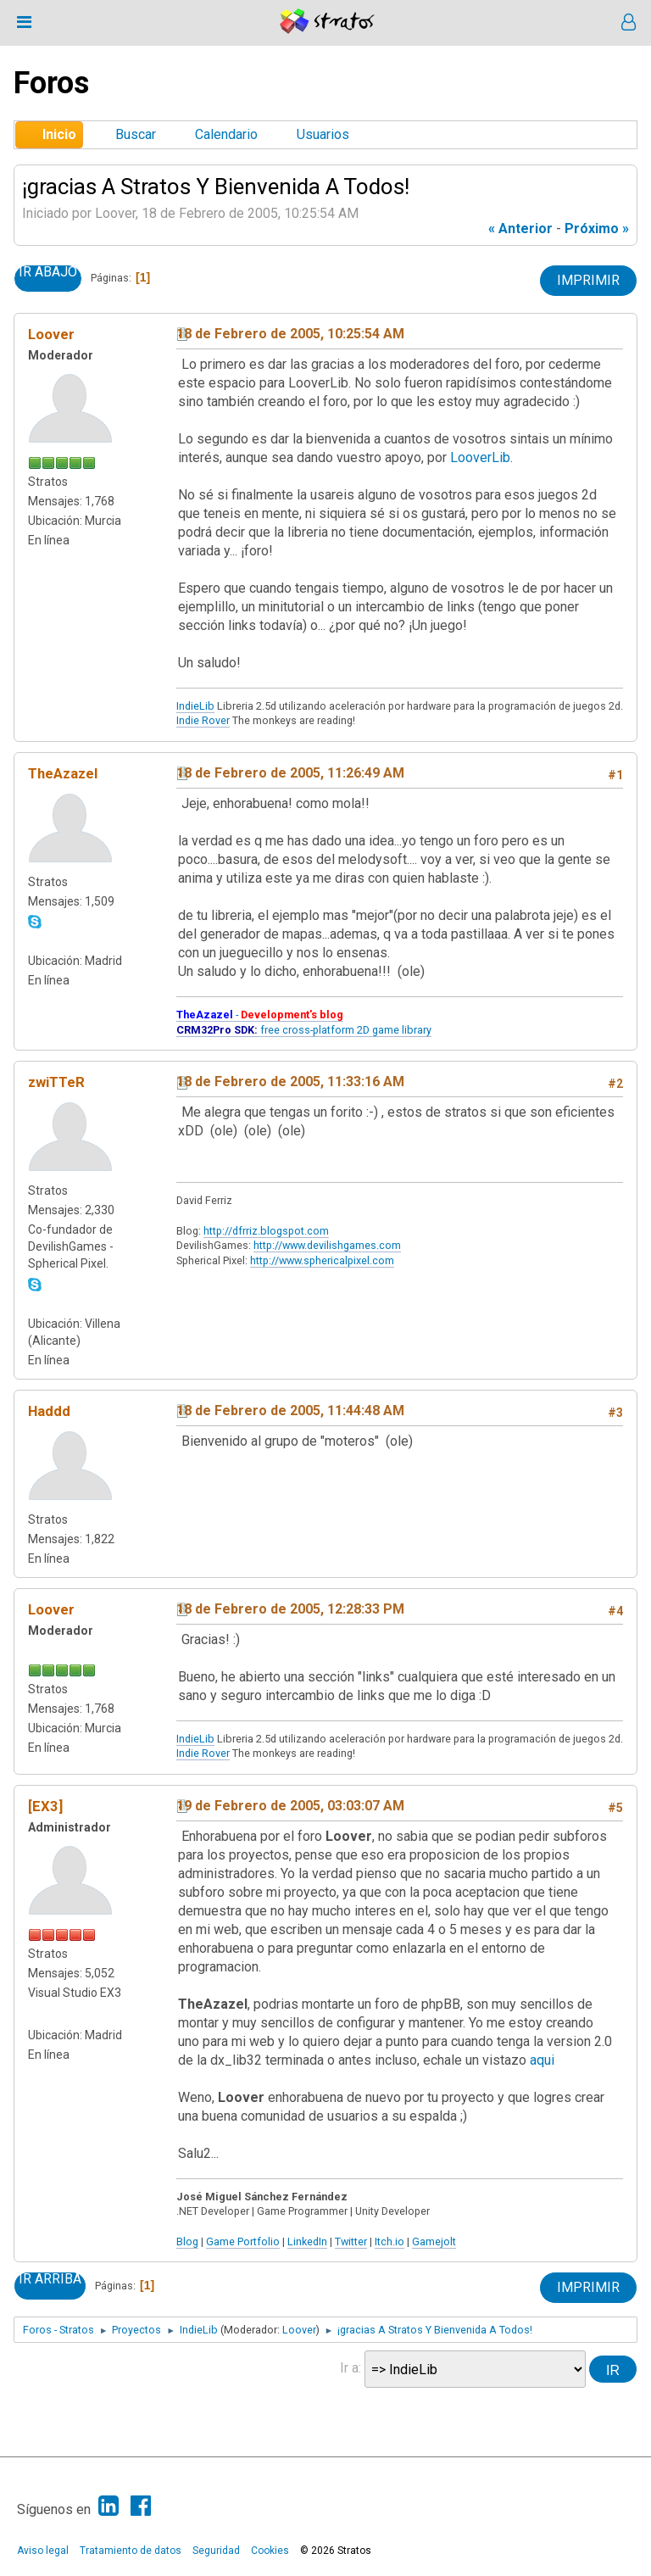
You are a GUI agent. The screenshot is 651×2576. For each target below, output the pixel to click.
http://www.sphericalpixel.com (322, 1260)
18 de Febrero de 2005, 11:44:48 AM (290, 1410)
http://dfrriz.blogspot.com (266, 1230)
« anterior (520, 228)
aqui (542, 2060)
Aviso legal (43, 2550)
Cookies (270, 2550)
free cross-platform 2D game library (303, 1029)
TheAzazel (62, 773)
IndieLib (195, 706)
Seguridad (216, 2550)
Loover (51, 334)
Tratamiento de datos (130, 2550)
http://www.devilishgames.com (327, 1245)
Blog (187, 2241)
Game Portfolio (243, 2241)
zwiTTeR (56, 1081)
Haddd (49, 1410)
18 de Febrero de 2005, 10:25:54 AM (290, 334)
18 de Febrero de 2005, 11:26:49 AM (290, 773)
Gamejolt (434, 2241)
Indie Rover (203, 720)
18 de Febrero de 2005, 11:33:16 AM (290, 1081)
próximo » (597, 228)
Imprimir (588, 280)
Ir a (349, 2368)
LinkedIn (307, 2241)
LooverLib (480, 457)
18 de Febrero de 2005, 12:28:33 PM (290, 1609)
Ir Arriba (50, 2279)
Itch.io (389, 2241)
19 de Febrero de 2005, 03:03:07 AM (290, 1806)
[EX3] (45, 1806)
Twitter (351, 2241)
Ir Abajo (48, 272)
